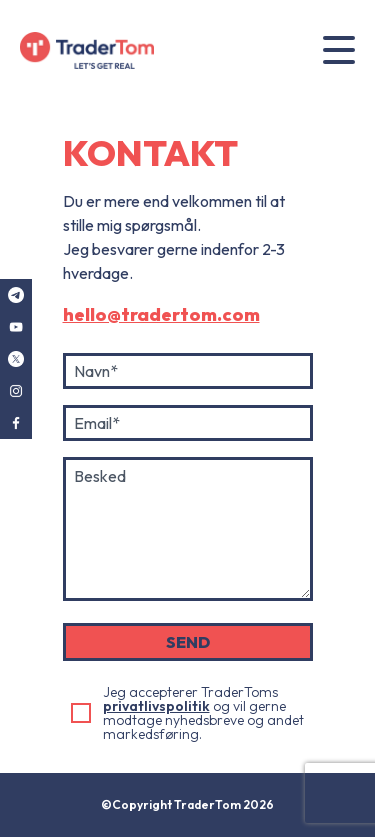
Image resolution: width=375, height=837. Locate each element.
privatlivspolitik (156, 706)
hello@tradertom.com (161, 314)
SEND (188, 642)
